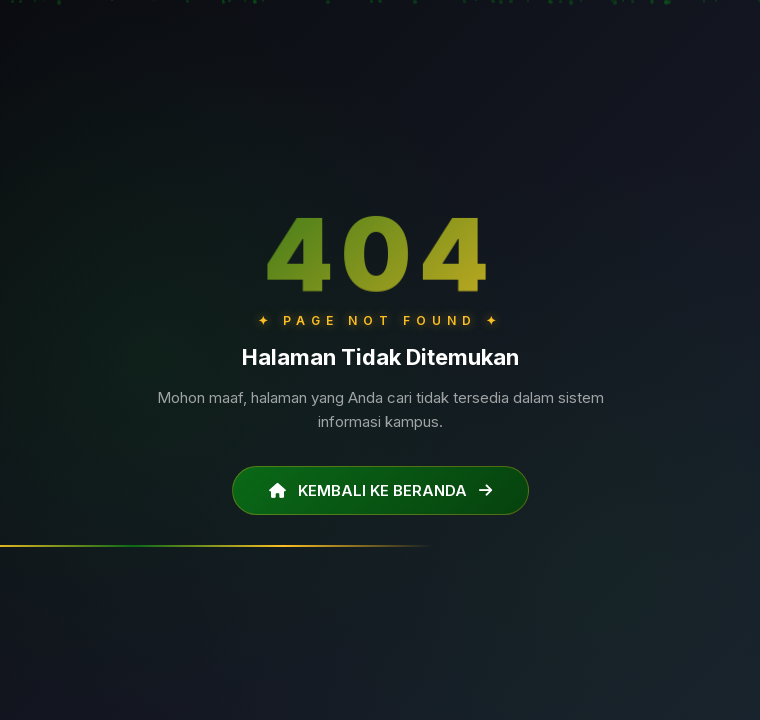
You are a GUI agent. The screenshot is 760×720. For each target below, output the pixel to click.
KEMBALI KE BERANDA (380, 490)
